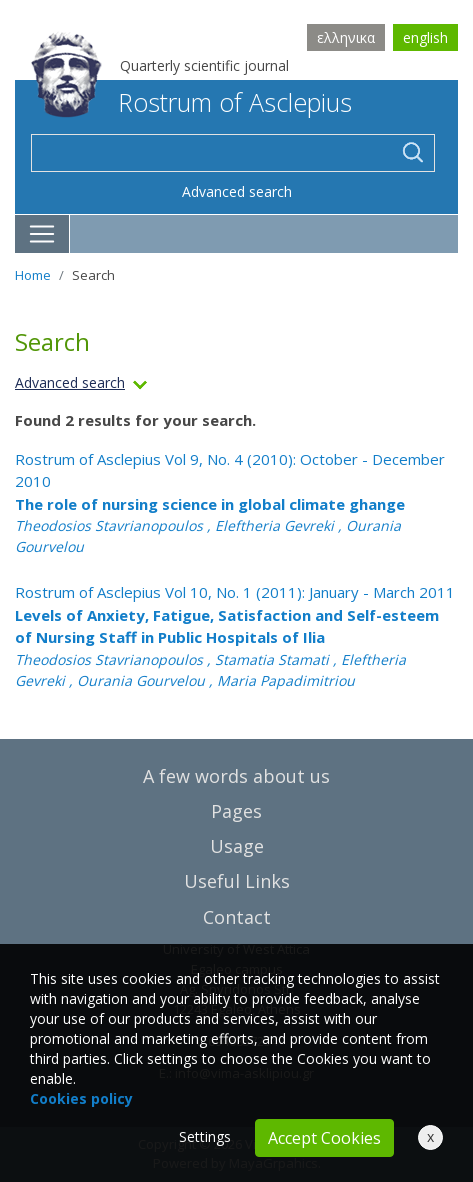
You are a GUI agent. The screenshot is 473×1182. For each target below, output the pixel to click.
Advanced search (237, 191)
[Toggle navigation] (42, 234)
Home (33, 275)
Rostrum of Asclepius (191, 102)
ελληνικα (346, 37)
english (425, 37)
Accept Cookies (324, 1138)
